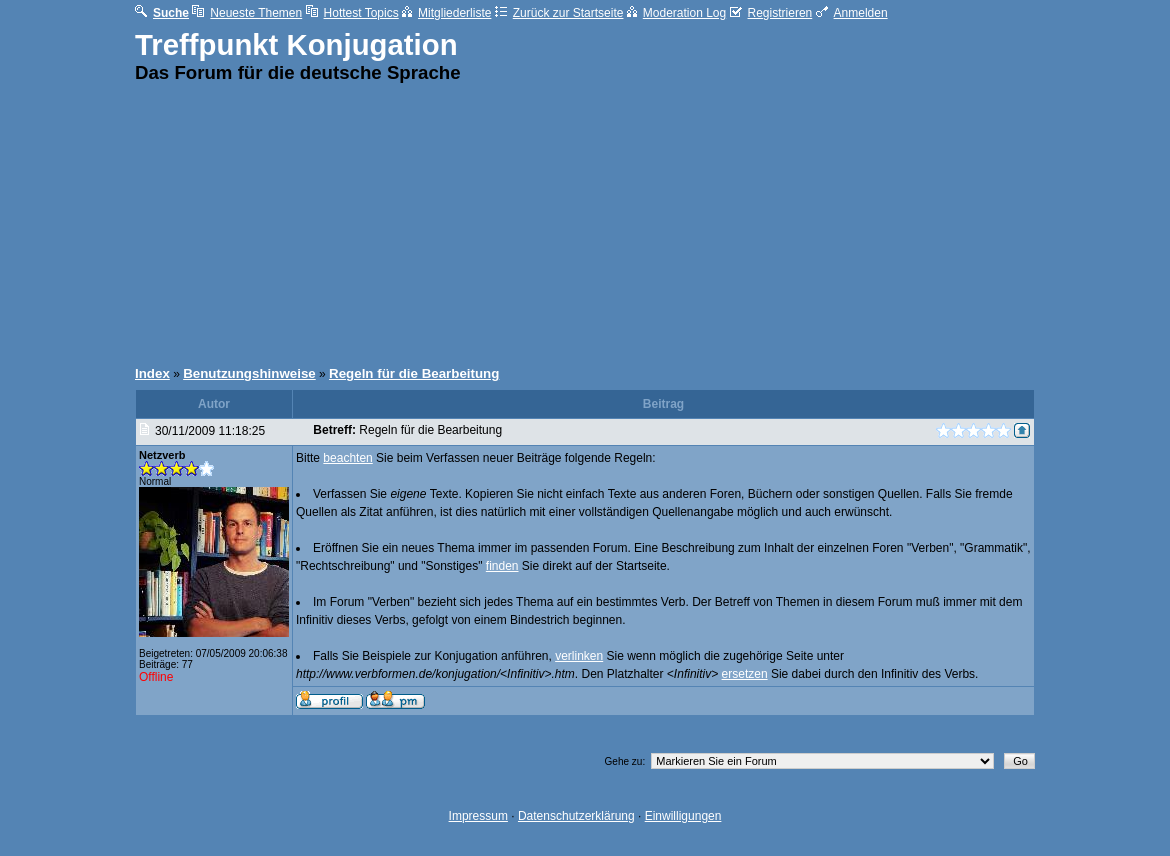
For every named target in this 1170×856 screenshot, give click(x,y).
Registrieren (771, 13)
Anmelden (852, 13)
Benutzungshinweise (249, 373)
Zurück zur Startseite (559, 13)
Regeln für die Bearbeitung (414, 373)
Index (152, 373)
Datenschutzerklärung (576, 816)
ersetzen (745, 674)
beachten (347, 458)
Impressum (478, 816)
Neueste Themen (247, 13)
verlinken (579, 656)
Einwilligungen (683, 816)
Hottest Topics (352, 13)
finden (502, 566)
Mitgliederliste (446, 13)
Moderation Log (676, 13)
